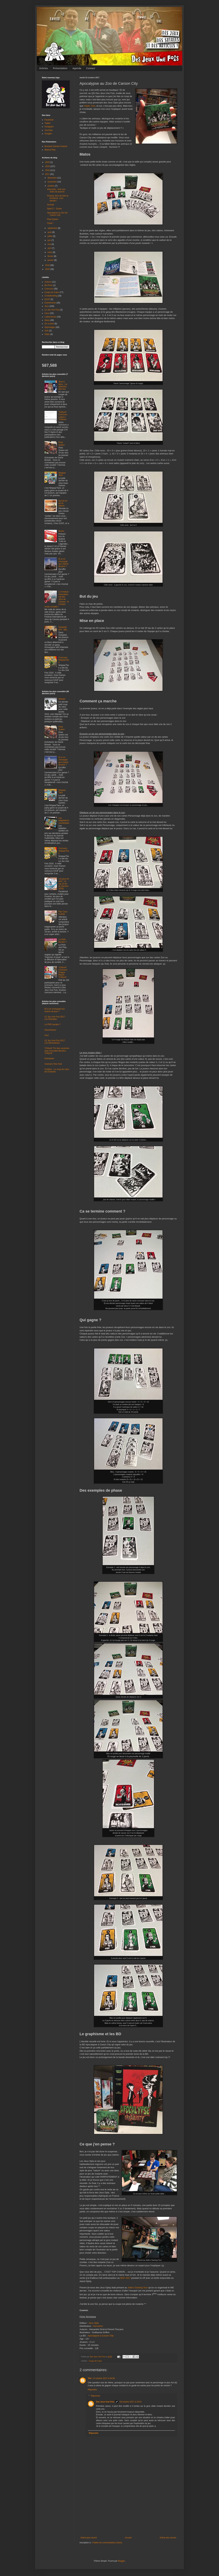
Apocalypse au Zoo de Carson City (57, 214)
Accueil (128, 2537)
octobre (51, 186)
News (47, 320)
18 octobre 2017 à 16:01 (130, 2402)
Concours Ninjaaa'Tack (64, 660)
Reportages (49, 327)
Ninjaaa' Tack (62, 474)
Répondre (92, 2389)
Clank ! (50, 223)
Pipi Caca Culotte (63, 912)
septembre (53, 228)
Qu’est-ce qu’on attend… (63, 503)
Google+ (48, 133)
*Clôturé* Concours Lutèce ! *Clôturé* (63, 416)
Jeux (46, 306)
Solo (46, 330)
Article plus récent (88, 2537)
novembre (52, 182)
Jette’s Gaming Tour (138, 2287)
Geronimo (98, 2326)
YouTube (48, 130)
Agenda (76, 68)
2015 (47, 269)
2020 (47, 162)
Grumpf (50, 204)
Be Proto (48, 285)
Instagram (49, 126)
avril (50, 248)
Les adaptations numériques (64, 820)
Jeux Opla (94, 2323)
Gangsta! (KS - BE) (63, 628)
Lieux (46, 313)
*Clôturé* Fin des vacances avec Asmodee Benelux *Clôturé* (56, 1050)
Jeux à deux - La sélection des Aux (63, 385)
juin (49, 240)
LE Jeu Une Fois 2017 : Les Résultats (55, 1018)
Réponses (95, 2396)
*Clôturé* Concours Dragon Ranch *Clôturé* (63, 972)
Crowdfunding (50, 296)
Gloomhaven (50, 1030)
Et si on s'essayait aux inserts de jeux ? (63, 563)
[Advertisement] (128, 2510)
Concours (48, 289)
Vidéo (47, 334)
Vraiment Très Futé (53, 1064)
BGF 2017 (125, 2278)
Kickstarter (49, 1058)
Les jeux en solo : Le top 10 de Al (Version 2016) (64, 884)
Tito (90, 2378)
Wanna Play (49, 150)
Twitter (47, 123)
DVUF (47, 299)
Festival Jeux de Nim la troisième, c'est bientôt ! (57, 198)
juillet (50, 236)
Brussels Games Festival (55, 146)
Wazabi (62, 699)
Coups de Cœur (95, 2361)
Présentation (60, 68)
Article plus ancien (168, 2537)
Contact (90, 68)
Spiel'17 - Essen (54, 208)
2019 (47, 166)
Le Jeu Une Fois (51, 310)
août (50, 232)
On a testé (49, 323)
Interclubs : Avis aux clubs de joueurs (56, 190)
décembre (52, 178)
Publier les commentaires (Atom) (107, 2542)
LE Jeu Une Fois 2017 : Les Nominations (55, 1041)
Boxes (61, 531)
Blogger (121, 2561)
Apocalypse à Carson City (101, 2335)
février (51, 256)
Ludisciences (50, 317)
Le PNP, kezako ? (63, 940)
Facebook (49, 120)
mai (49, 244)
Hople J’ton (89, 106)
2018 (47, 170)
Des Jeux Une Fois (105, 2402)
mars (50, 252)
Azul (46, 1035)
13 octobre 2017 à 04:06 (104, 2378)
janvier (51, 260)
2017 (47, 174)
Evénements (50, 303)
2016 (47, 265)
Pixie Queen (52, 219)
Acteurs (47, 282)
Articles (43, 68)
